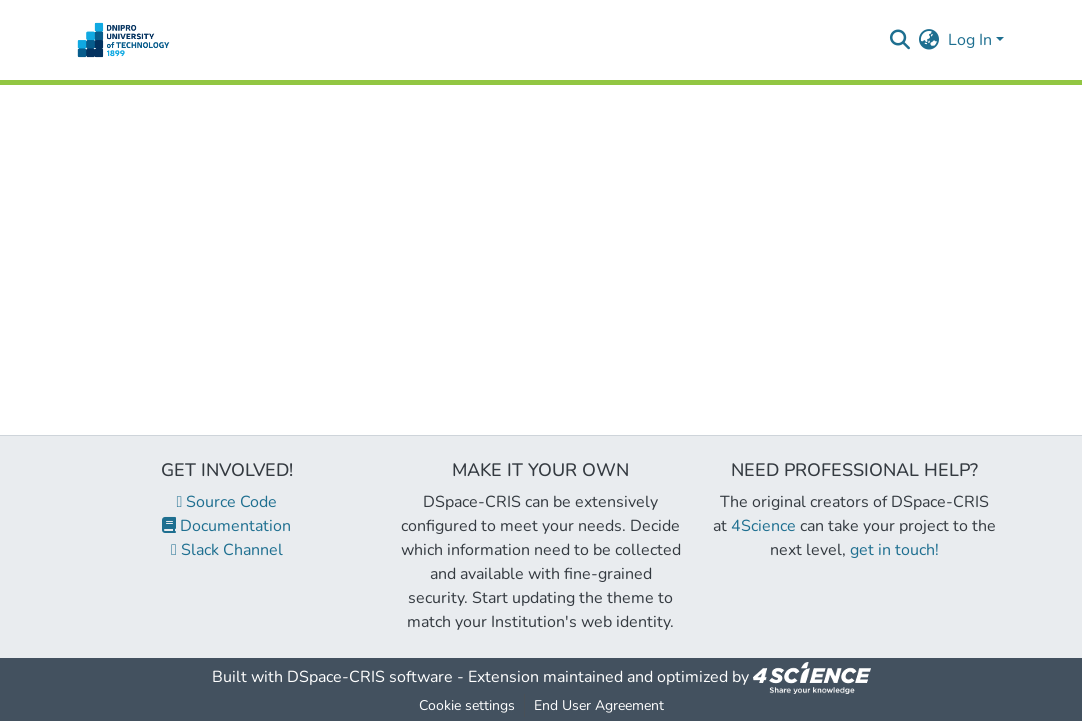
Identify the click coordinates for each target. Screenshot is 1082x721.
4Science (763, 526)
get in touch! (894, 550)
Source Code (227, 502)
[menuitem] (929, 40)
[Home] (123, 40)
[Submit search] (900, 40)
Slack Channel (227, 550)
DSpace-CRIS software (370, 677)
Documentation (226, 526)
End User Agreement (599, 705)
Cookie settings (467, 705)
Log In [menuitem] (970, 40)
